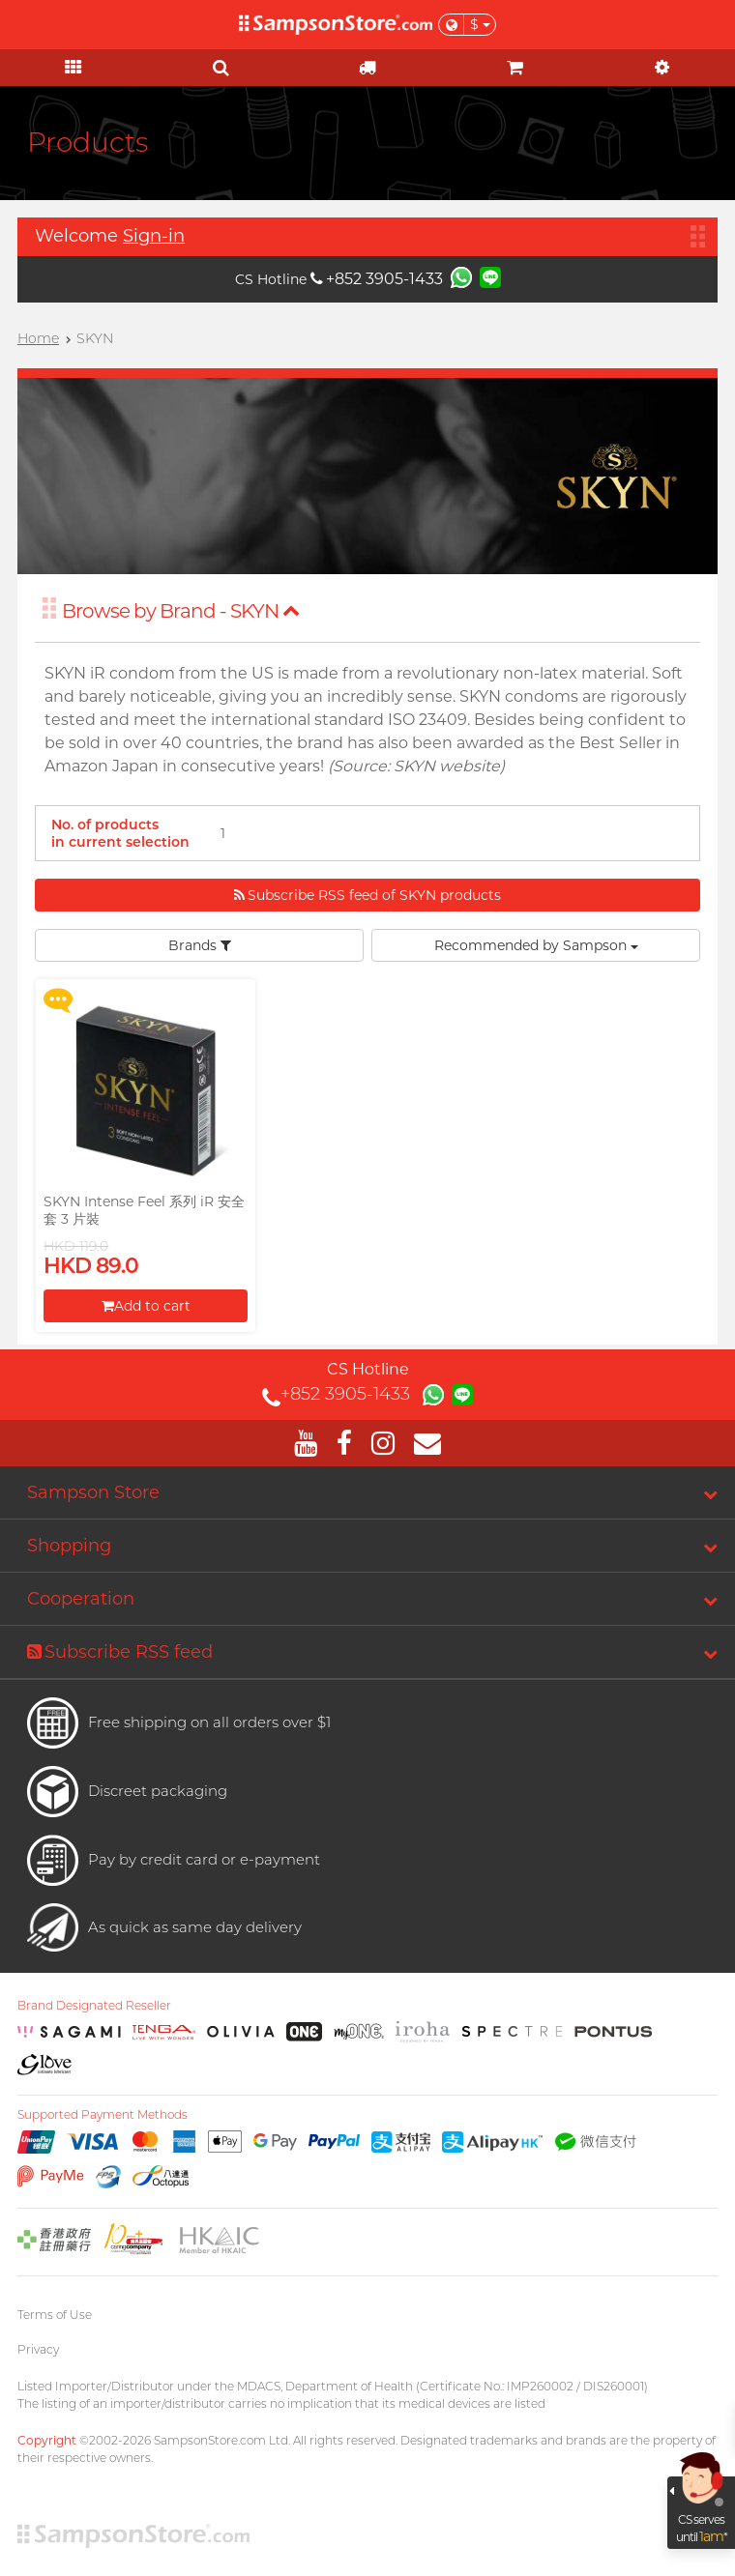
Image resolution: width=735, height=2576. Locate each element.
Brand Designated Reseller (94, 2006)
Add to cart (146, 1306)
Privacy (38, 2349)
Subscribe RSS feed (120, 1652)
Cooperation (80, 1598)
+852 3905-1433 (376, 279)
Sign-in (154, 235)
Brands (199, 945)
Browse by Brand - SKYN (181, 610)
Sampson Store (93, 1492)
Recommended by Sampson (536, 945)
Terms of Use (54, 2314)
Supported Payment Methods (102, 2115)
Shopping (69, 1545)
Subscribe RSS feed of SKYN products (367, 895)
